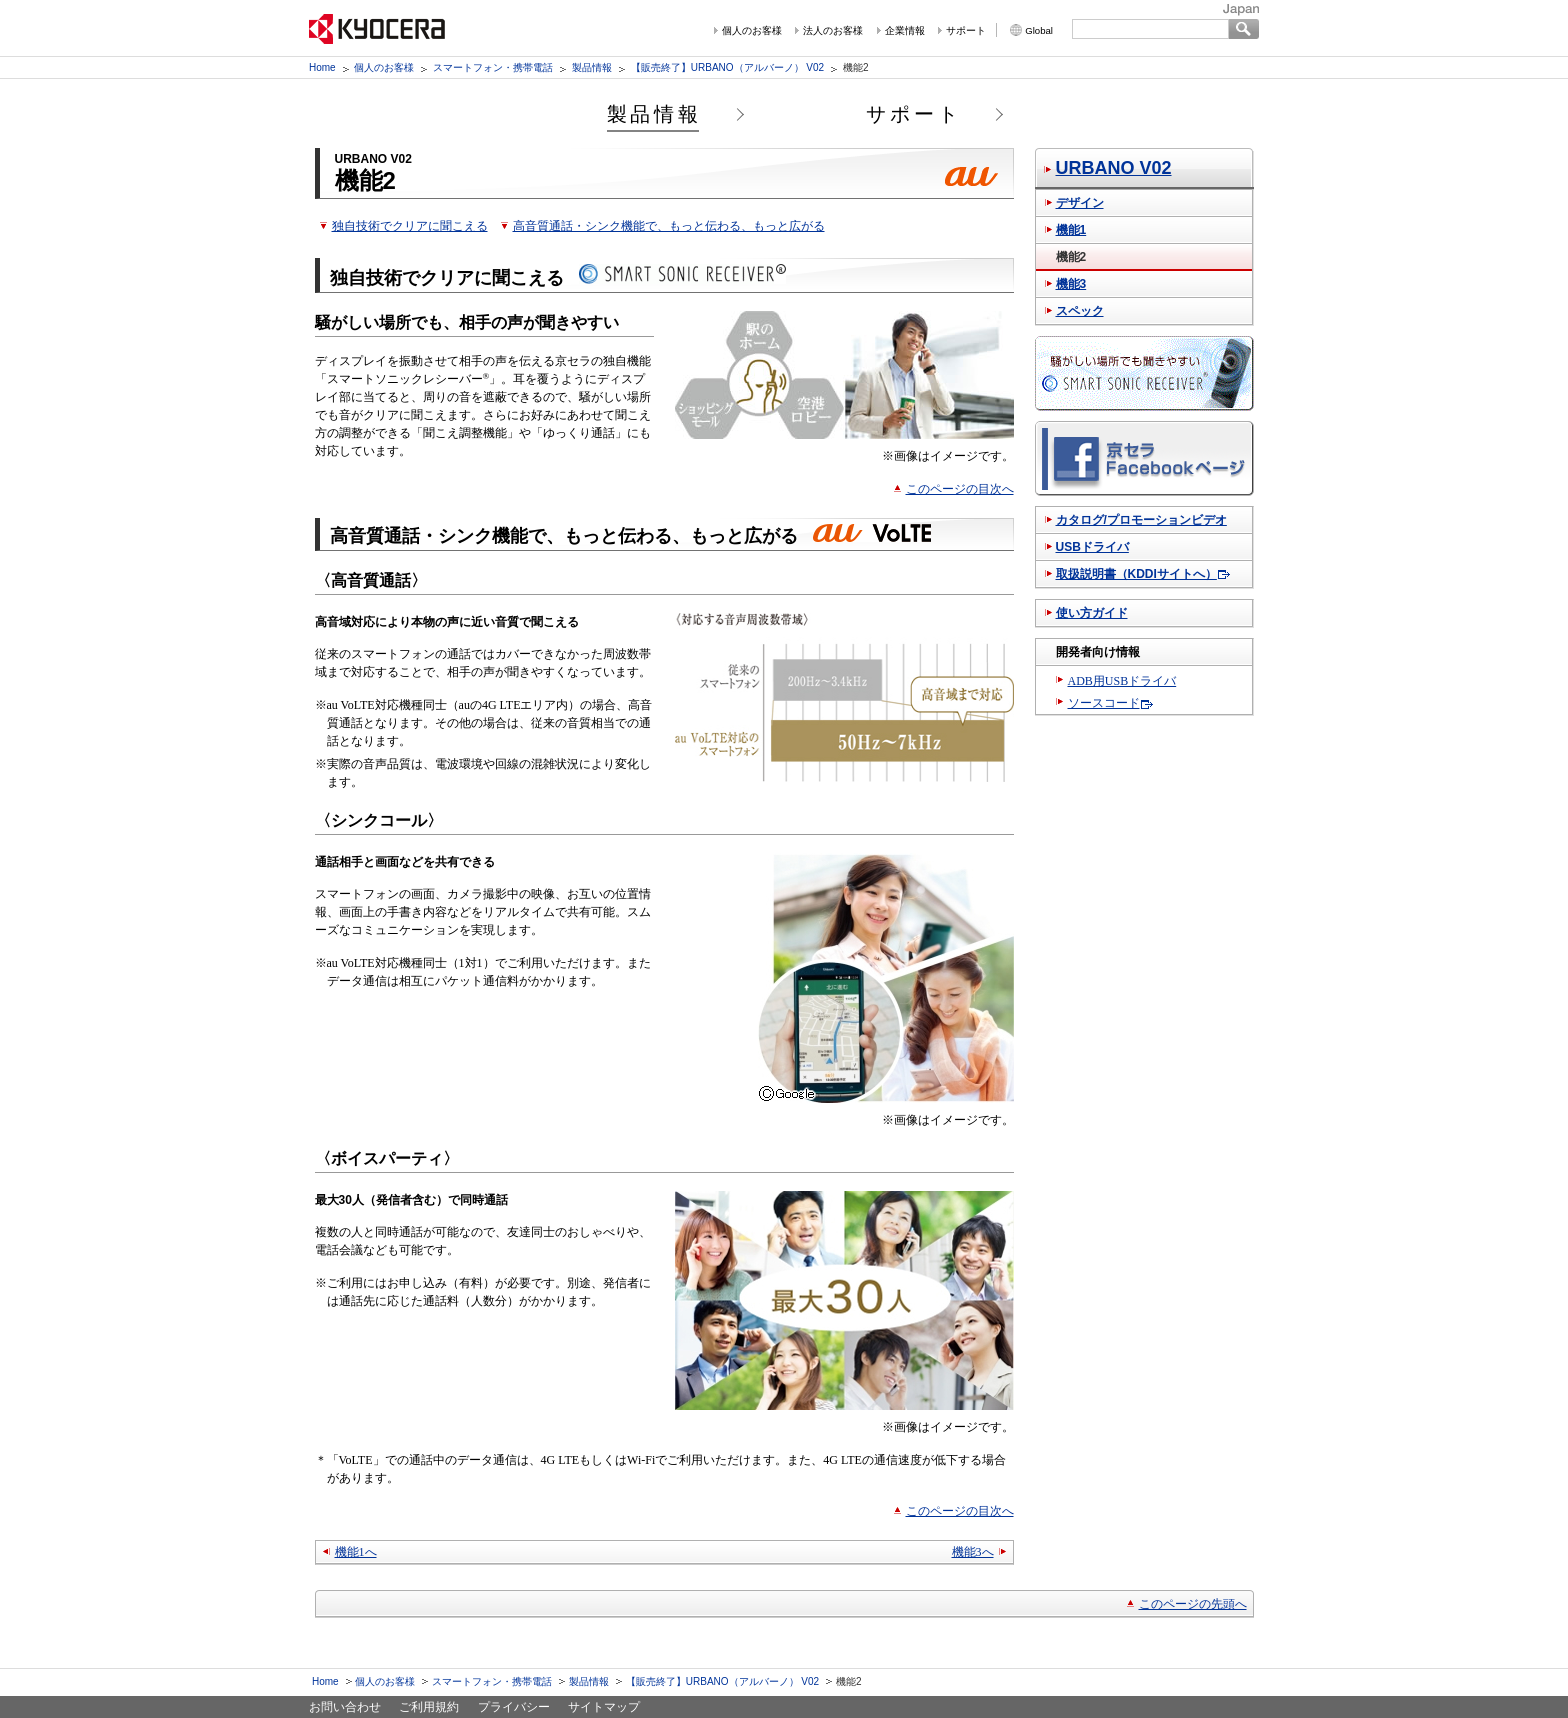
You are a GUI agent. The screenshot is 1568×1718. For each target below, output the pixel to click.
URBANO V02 (1114, 168)
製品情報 (592, 67)
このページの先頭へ (1193, 1604)
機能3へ (973, 1552)
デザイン (1080, 203)
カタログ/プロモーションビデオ (1141, 520)
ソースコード (1104, 703)
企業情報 (905, 30)
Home (322, 67)
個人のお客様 (752, 30)
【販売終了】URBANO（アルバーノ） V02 (727, 67)
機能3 (1071, 284)
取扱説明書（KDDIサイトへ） (1136, 574)
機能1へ (356, 1552)
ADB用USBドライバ (1122, 681)
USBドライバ (1092, 547)
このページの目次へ (960, 489)
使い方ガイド (1092, 613)
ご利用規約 (429, 1707)
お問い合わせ (345, 1707)
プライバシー (514, 1707)
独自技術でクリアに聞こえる (410, 226)
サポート (966, 30)
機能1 (1071, 230)
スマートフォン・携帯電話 (493, 67)
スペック (1080, 311)
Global (1039, 30)
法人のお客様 (833, 30)
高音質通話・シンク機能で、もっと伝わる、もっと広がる (669, 226)
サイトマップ (604, 1707)
